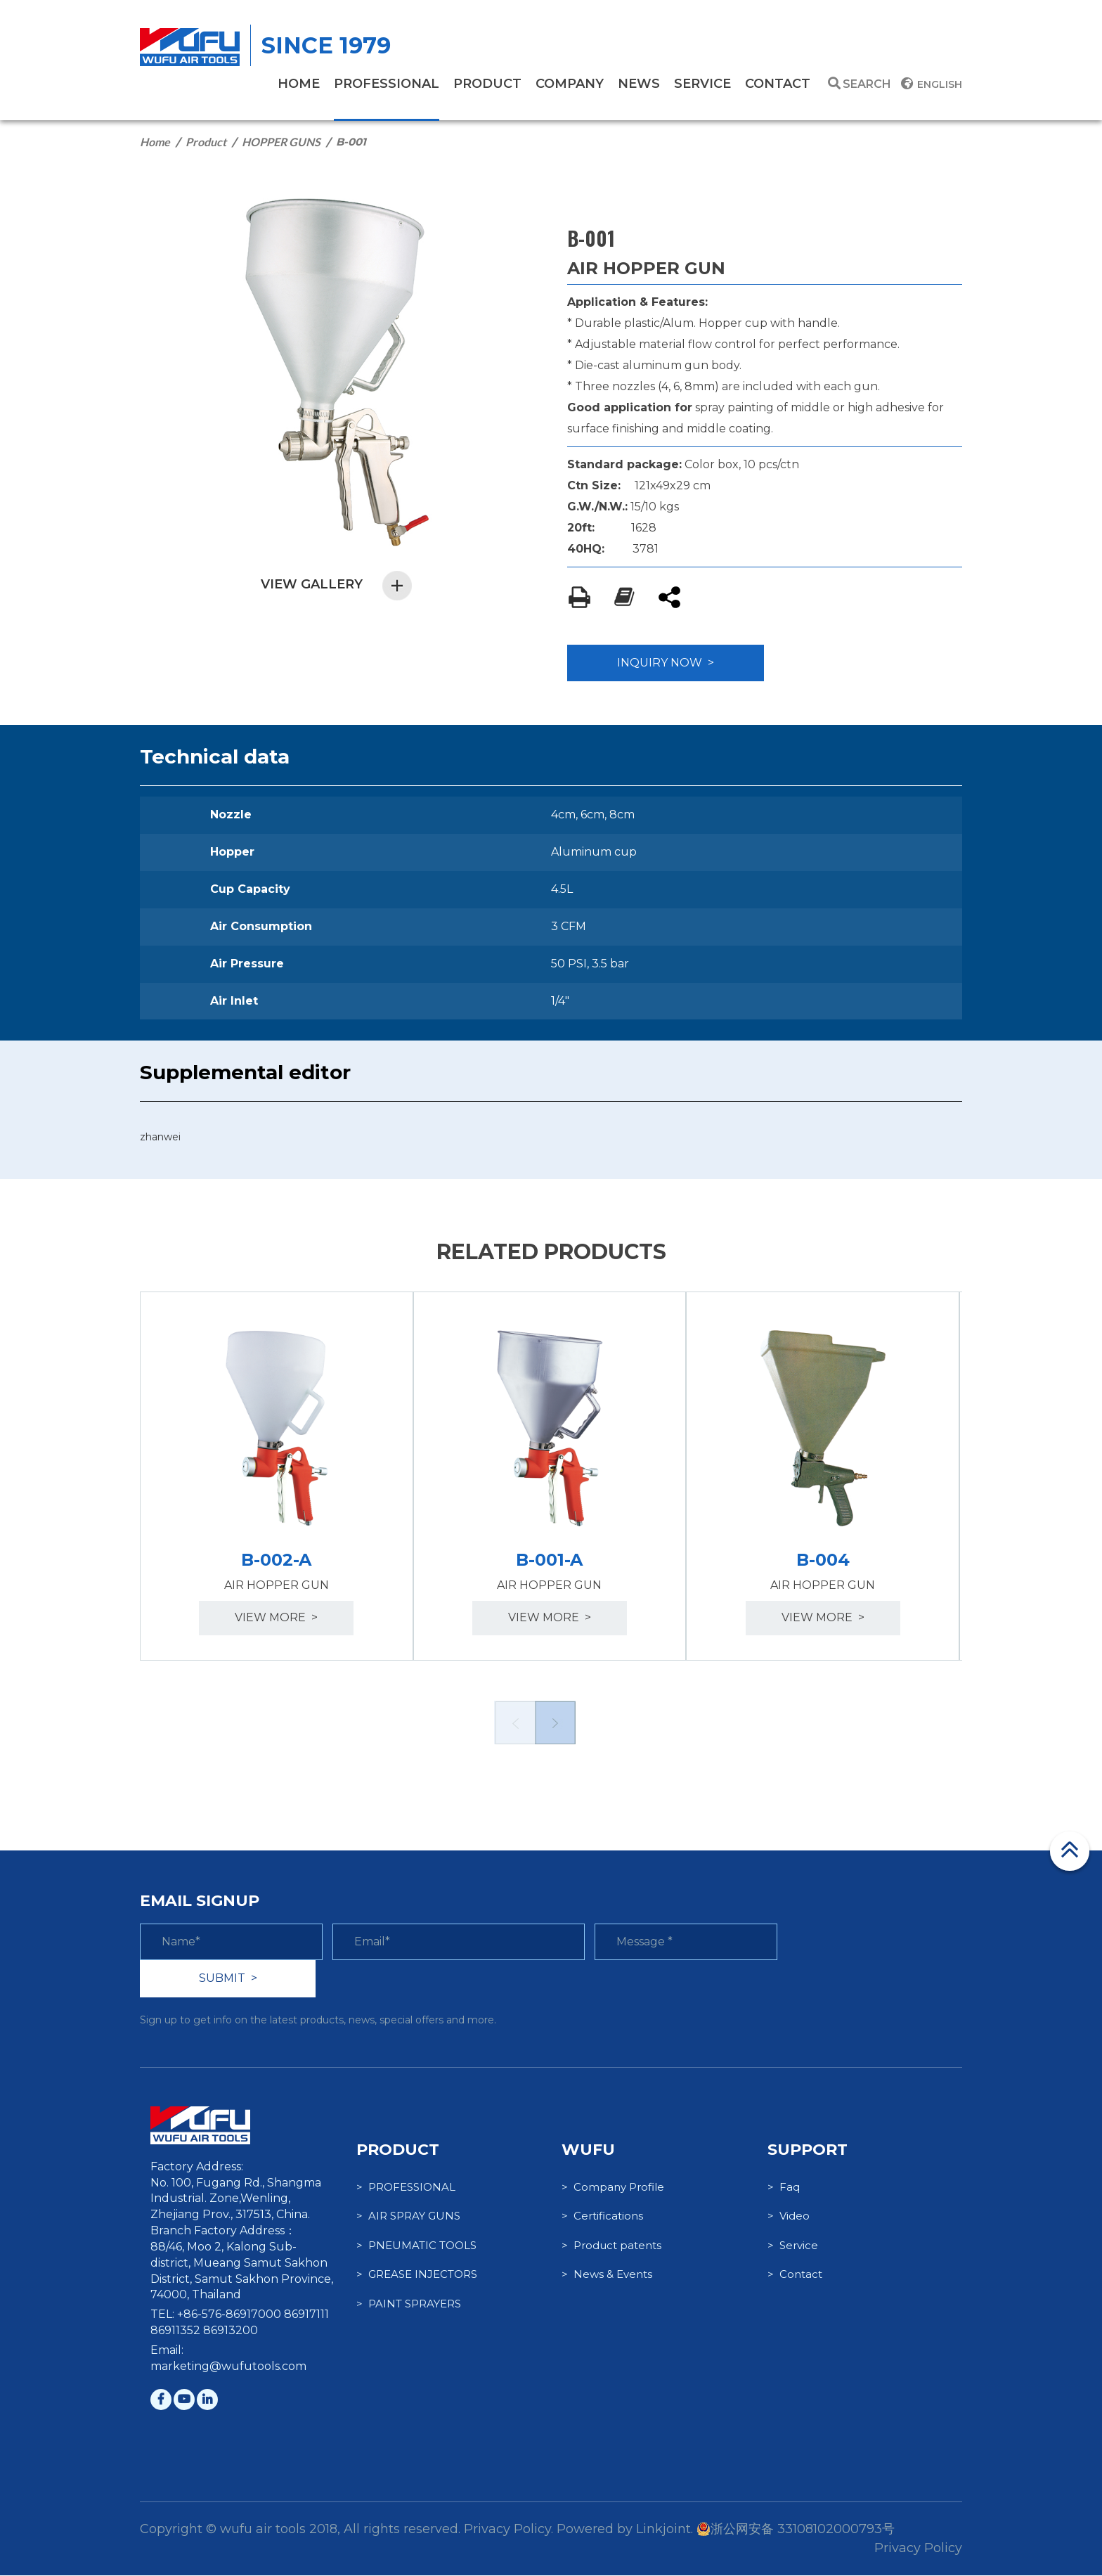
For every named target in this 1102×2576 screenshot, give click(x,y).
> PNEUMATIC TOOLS (416, 2246)
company (570, 83)
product (487, 83)
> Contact (794, 2274)
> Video (788, 2217)
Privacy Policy (918, 2548)
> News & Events (607, 2274)
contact (777, 83)
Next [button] (555, 1723)
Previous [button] (514, 1723)
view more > (276, 1618)
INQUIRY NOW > (665, 662)
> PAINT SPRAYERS (408, 2304)
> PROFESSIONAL (405, 2187)
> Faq (783, 2187)
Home (155, 141)
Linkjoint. (664, 2529)
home (299, 83)
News (639, 83)
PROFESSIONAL (386, 83)
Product (206, 141)
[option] (277, 1476)
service (702, 83)
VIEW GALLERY (337, 584)
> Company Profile (613, 2187)
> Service (792, 2246)
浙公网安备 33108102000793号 (795, 2530)
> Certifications (602, 2217)
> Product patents (611, 2246)
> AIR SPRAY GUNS (408, 2217)
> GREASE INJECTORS (416, 2274)
